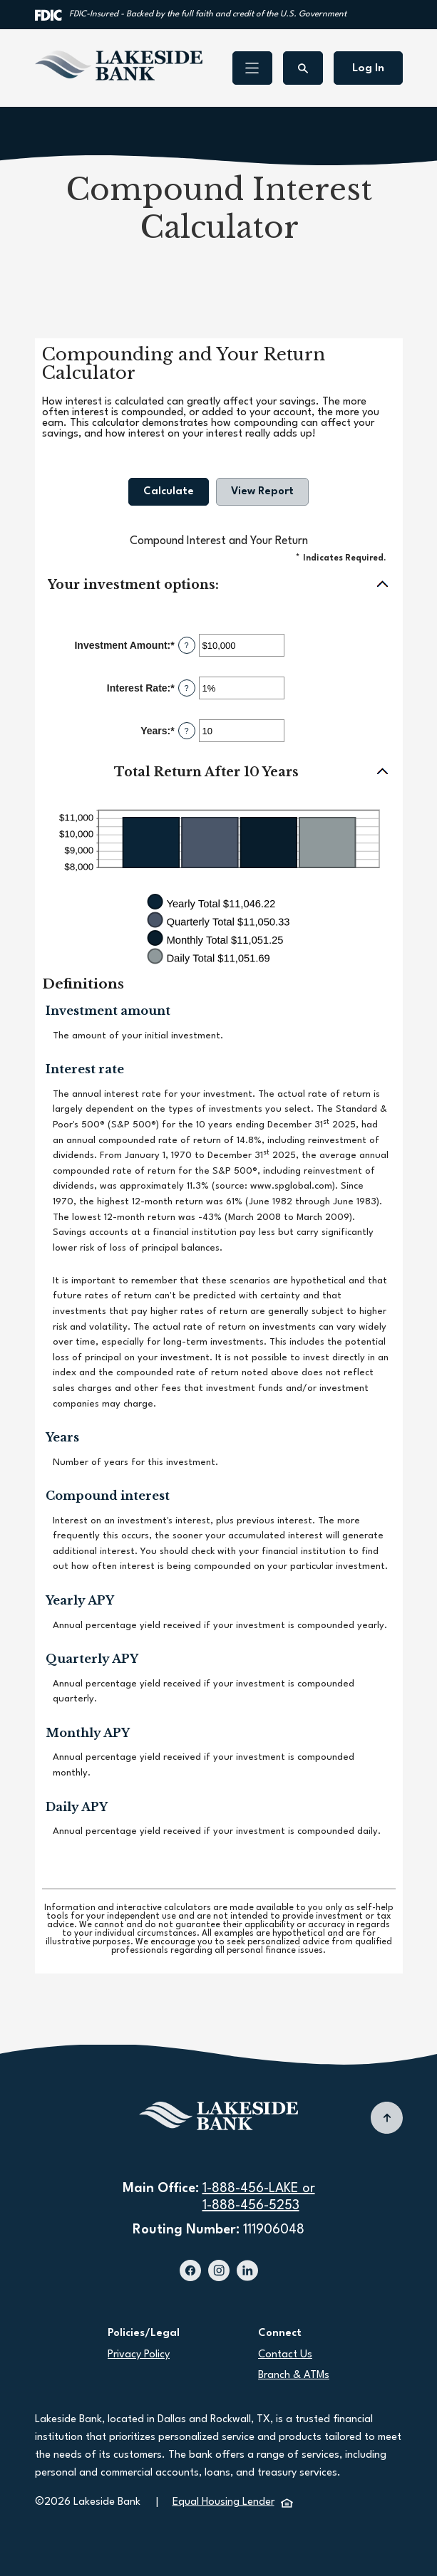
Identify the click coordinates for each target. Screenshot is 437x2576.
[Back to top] (387, 2118)
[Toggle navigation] (252, 68)
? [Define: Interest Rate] (187, 688)
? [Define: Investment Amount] (187, 645)
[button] (219, 585)
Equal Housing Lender (233, 2502)
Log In (368, 68)
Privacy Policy (139, 2355)
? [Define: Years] (187, 730)
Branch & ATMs (293, 2375)
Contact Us (285, 2355)
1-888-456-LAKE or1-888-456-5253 (258, 2197)
